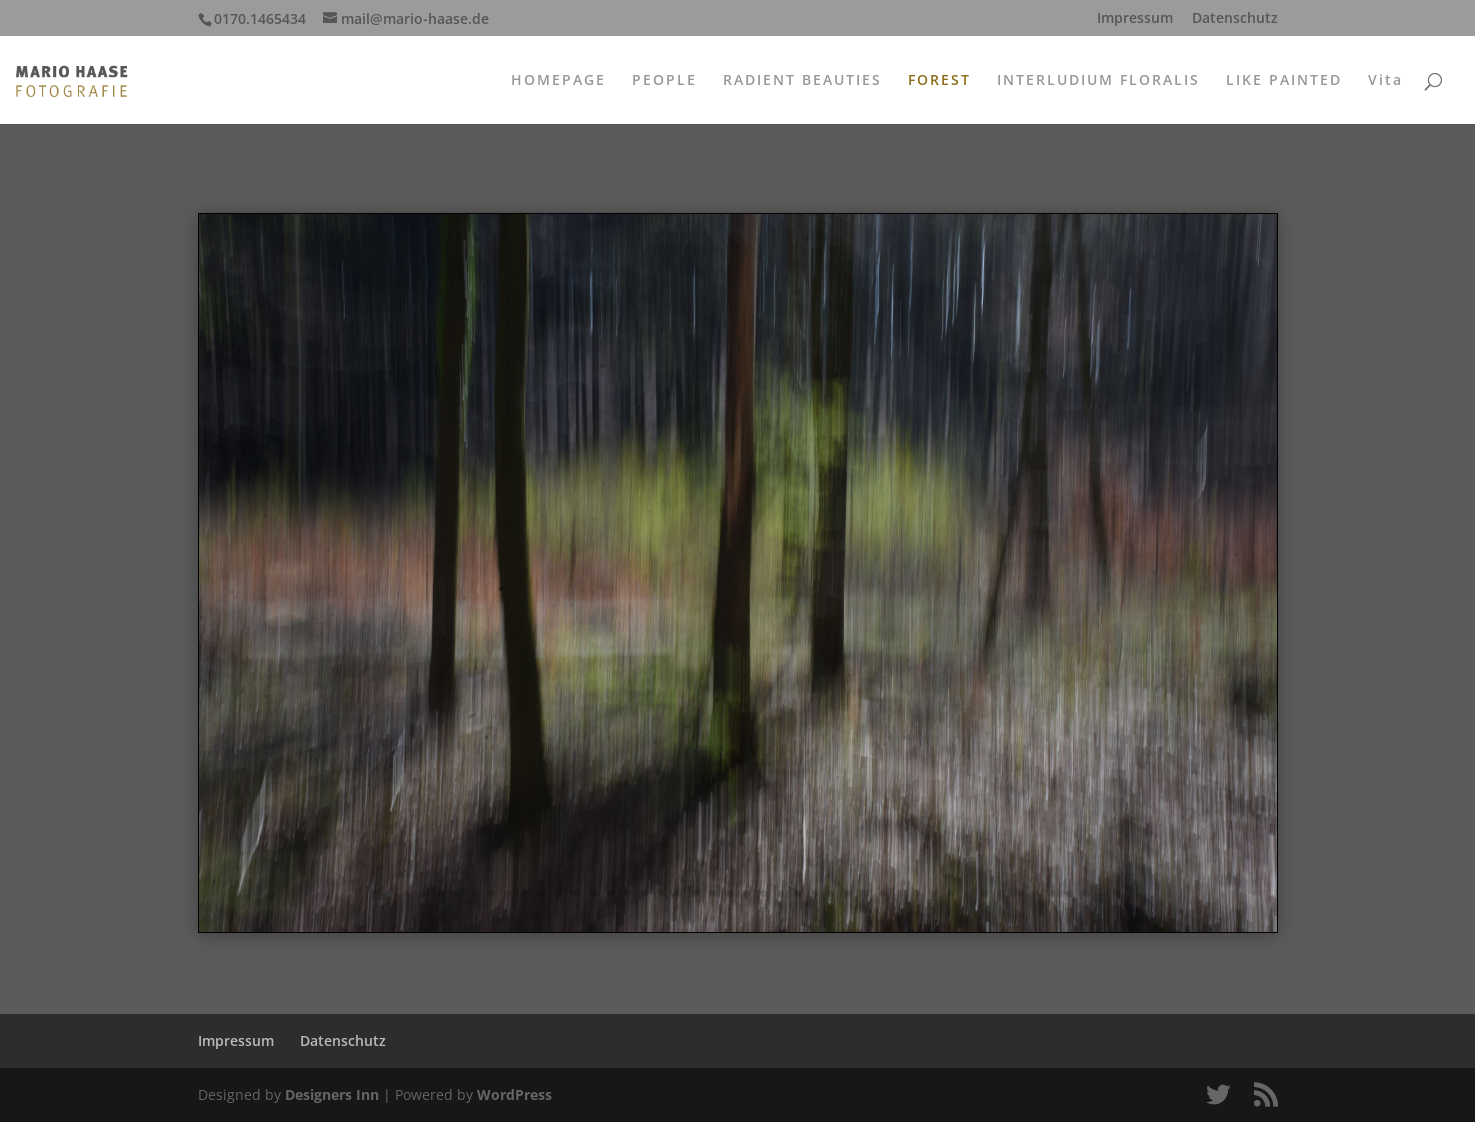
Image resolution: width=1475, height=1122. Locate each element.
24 (780, 893)
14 (610, 893)
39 (1035, 893)
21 (729, 893)
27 (831, 893)
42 (1086, 893)
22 (746, 893)
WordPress (514, 1094)
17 (661, 893)
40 (1052, 893)
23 (763, 893)
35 (967, 893)
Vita (1385, 81)
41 (1069, 893)
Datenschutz (1235, 19)
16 (644, 893)
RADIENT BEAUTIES (802, 81)
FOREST (939, 81)
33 (933, 893)
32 (916, 893)
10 (542, 893)
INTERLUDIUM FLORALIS (1098, 81)
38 (1018, 893)
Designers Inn (332, 1094)
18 (678, 893)
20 (712, 893)
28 (848, 893)
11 (559, 893)
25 (797, 893)
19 (695, 893)
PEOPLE (664, 81)
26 (814, 893)
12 (576, 893)
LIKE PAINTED (1284, 81)
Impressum (1135, 19)
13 (593, 893)
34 (950, 893)
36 (984, 893)
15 (627, 893)
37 (1001, 893)
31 (899, 893)
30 (882, 893)
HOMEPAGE (558, 81)
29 (865, 893)
